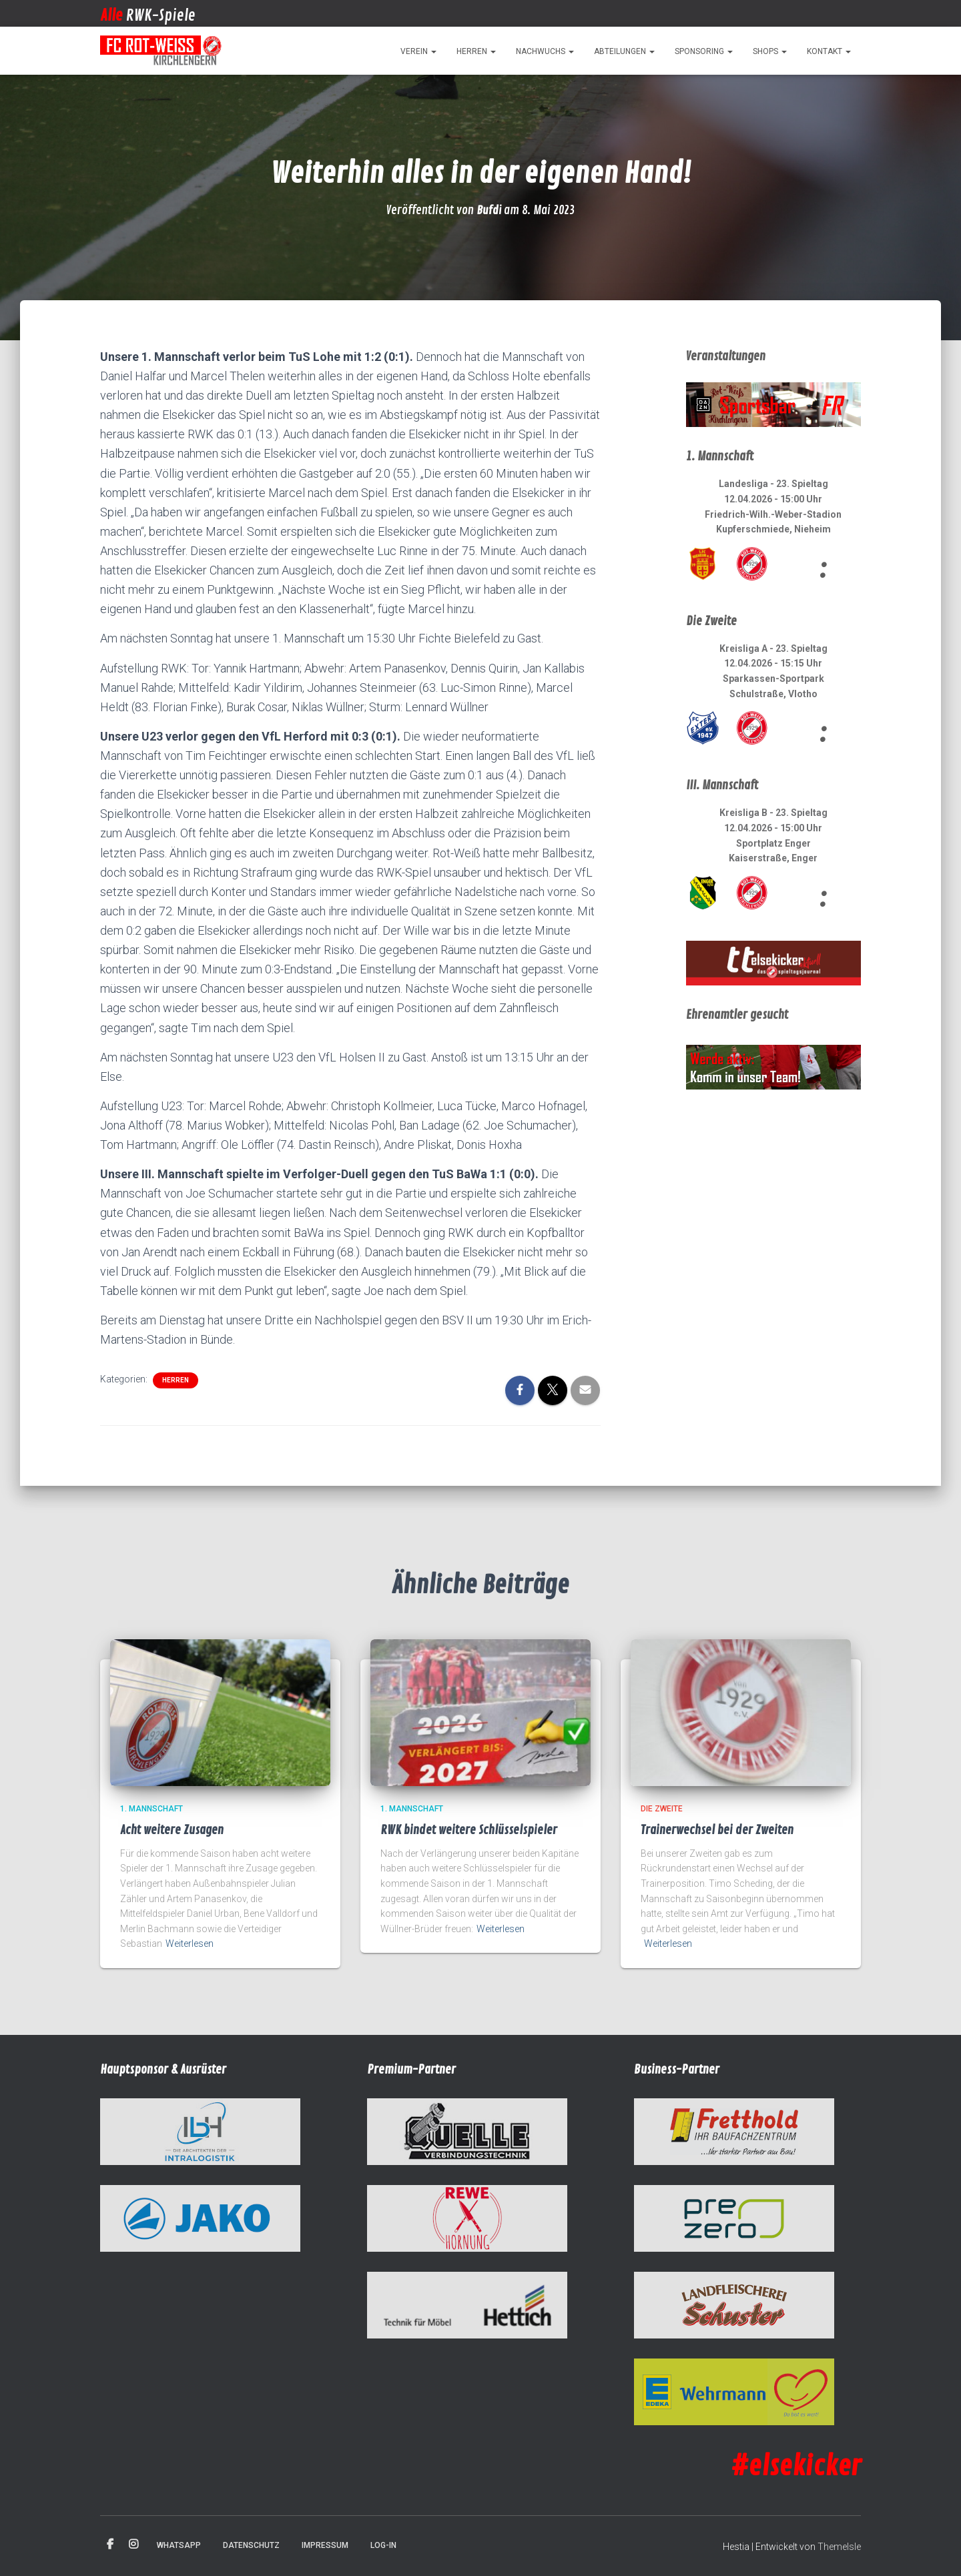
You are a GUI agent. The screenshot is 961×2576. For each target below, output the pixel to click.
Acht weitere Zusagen (172, 1830)
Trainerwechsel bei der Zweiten (717, 1830)
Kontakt (829, 51)
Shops (770, 51)
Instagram (133, 2544)
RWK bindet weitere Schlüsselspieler (468, 1830)
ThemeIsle (839, 2546)
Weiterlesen (190, 1943)
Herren (476, 51)
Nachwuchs (545, 51)
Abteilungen (624, 51)
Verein (418, 51)
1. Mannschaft (151, 1808)
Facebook (110, 2544)
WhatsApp (179, 2545)
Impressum (325, 2545)
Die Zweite (662, 1808)
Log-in (383, 2545)
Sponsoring (704, 51)
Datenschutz (251, 2545)
